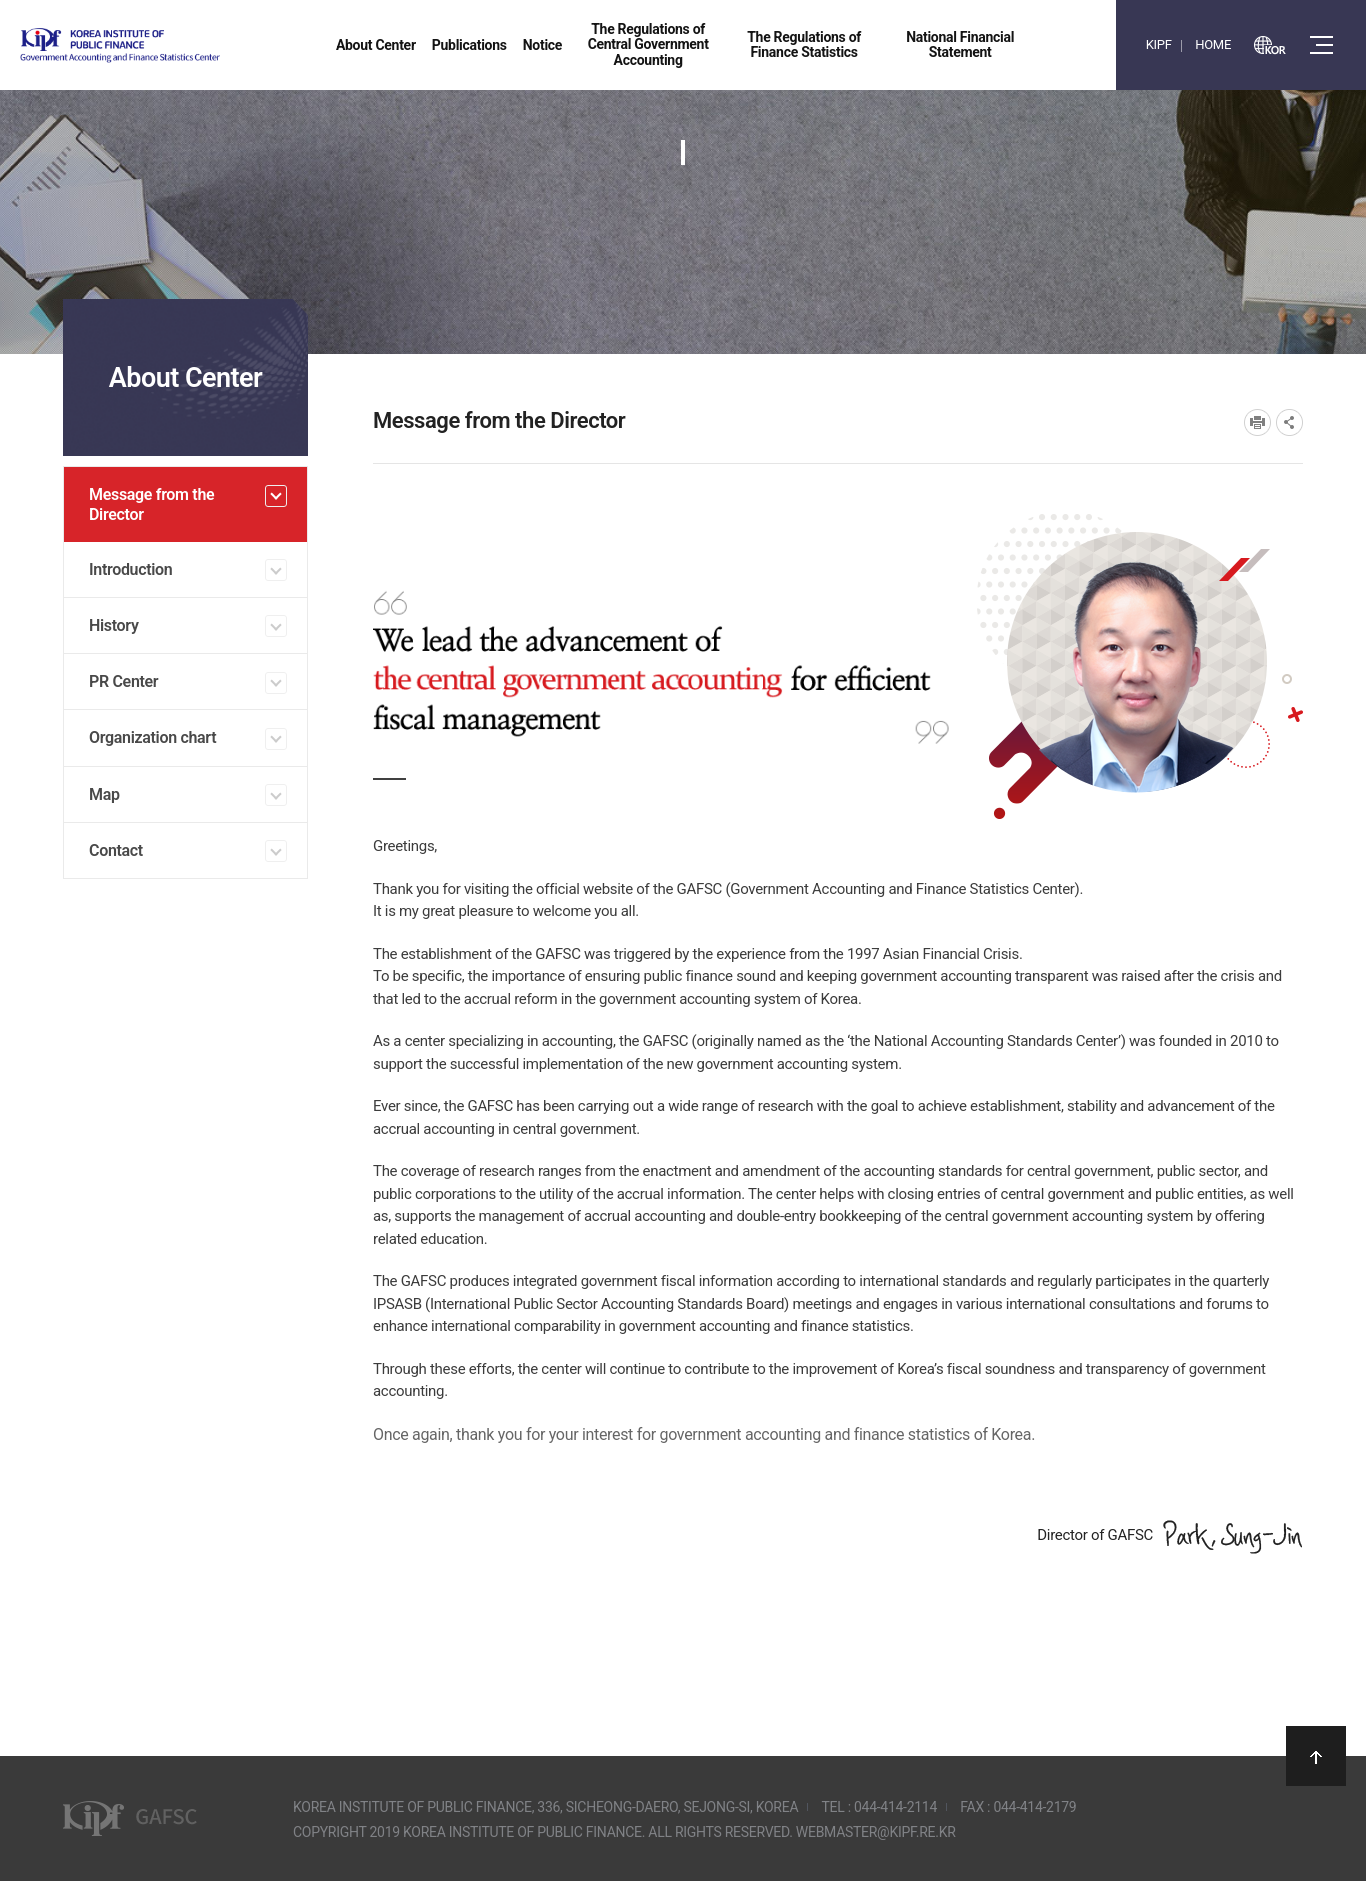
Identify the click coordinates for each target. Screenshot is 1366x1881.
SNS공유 (1289, 422)
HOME (1213, 44)
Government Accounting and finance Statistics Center (173, 45)
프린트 (1257, 422)
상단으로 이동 (1316, 1756)
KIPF (1159, 44)
